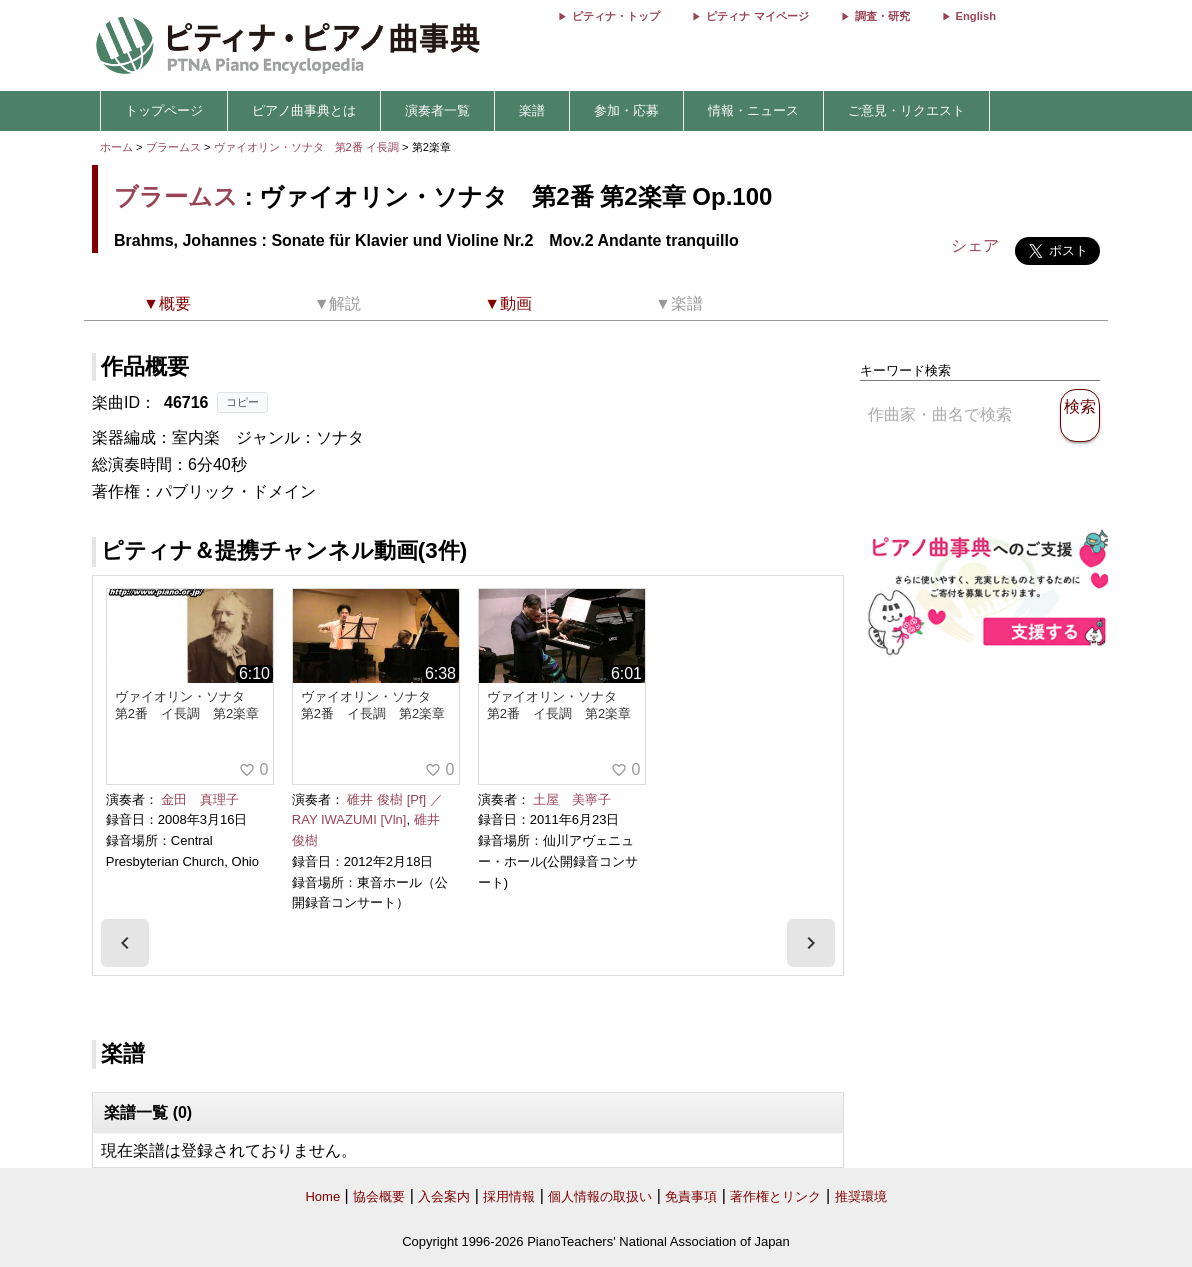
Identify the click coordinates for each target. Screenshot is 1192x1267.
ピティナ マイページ (757, 16)
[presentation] (125, 943)
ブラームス (173, 147)
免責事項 (691, 1196)
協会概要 (379, 1196)
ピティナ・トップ (616, 16)
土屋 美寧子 (572, 799)
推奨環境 (861, 1196)
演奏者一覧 (437, 110)
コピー (242, 402)
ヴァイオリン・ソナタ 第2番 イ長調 (306, 147)
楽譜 (532, 110)
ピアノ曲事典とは (304, 110)
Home (322, 1196)
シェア (975, 245)
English (976, 16)
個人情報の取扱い (600, 1196)
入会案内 (444, 1196)
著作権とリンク (775, 1196)
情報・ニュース (753, 110)
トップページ (164, 110)
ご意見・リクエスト (906, 110)
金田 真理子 (200, 799)
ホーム (116, 147)
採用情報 (509, 1196)
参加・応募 (626, 110)
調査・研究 (882, 16)
